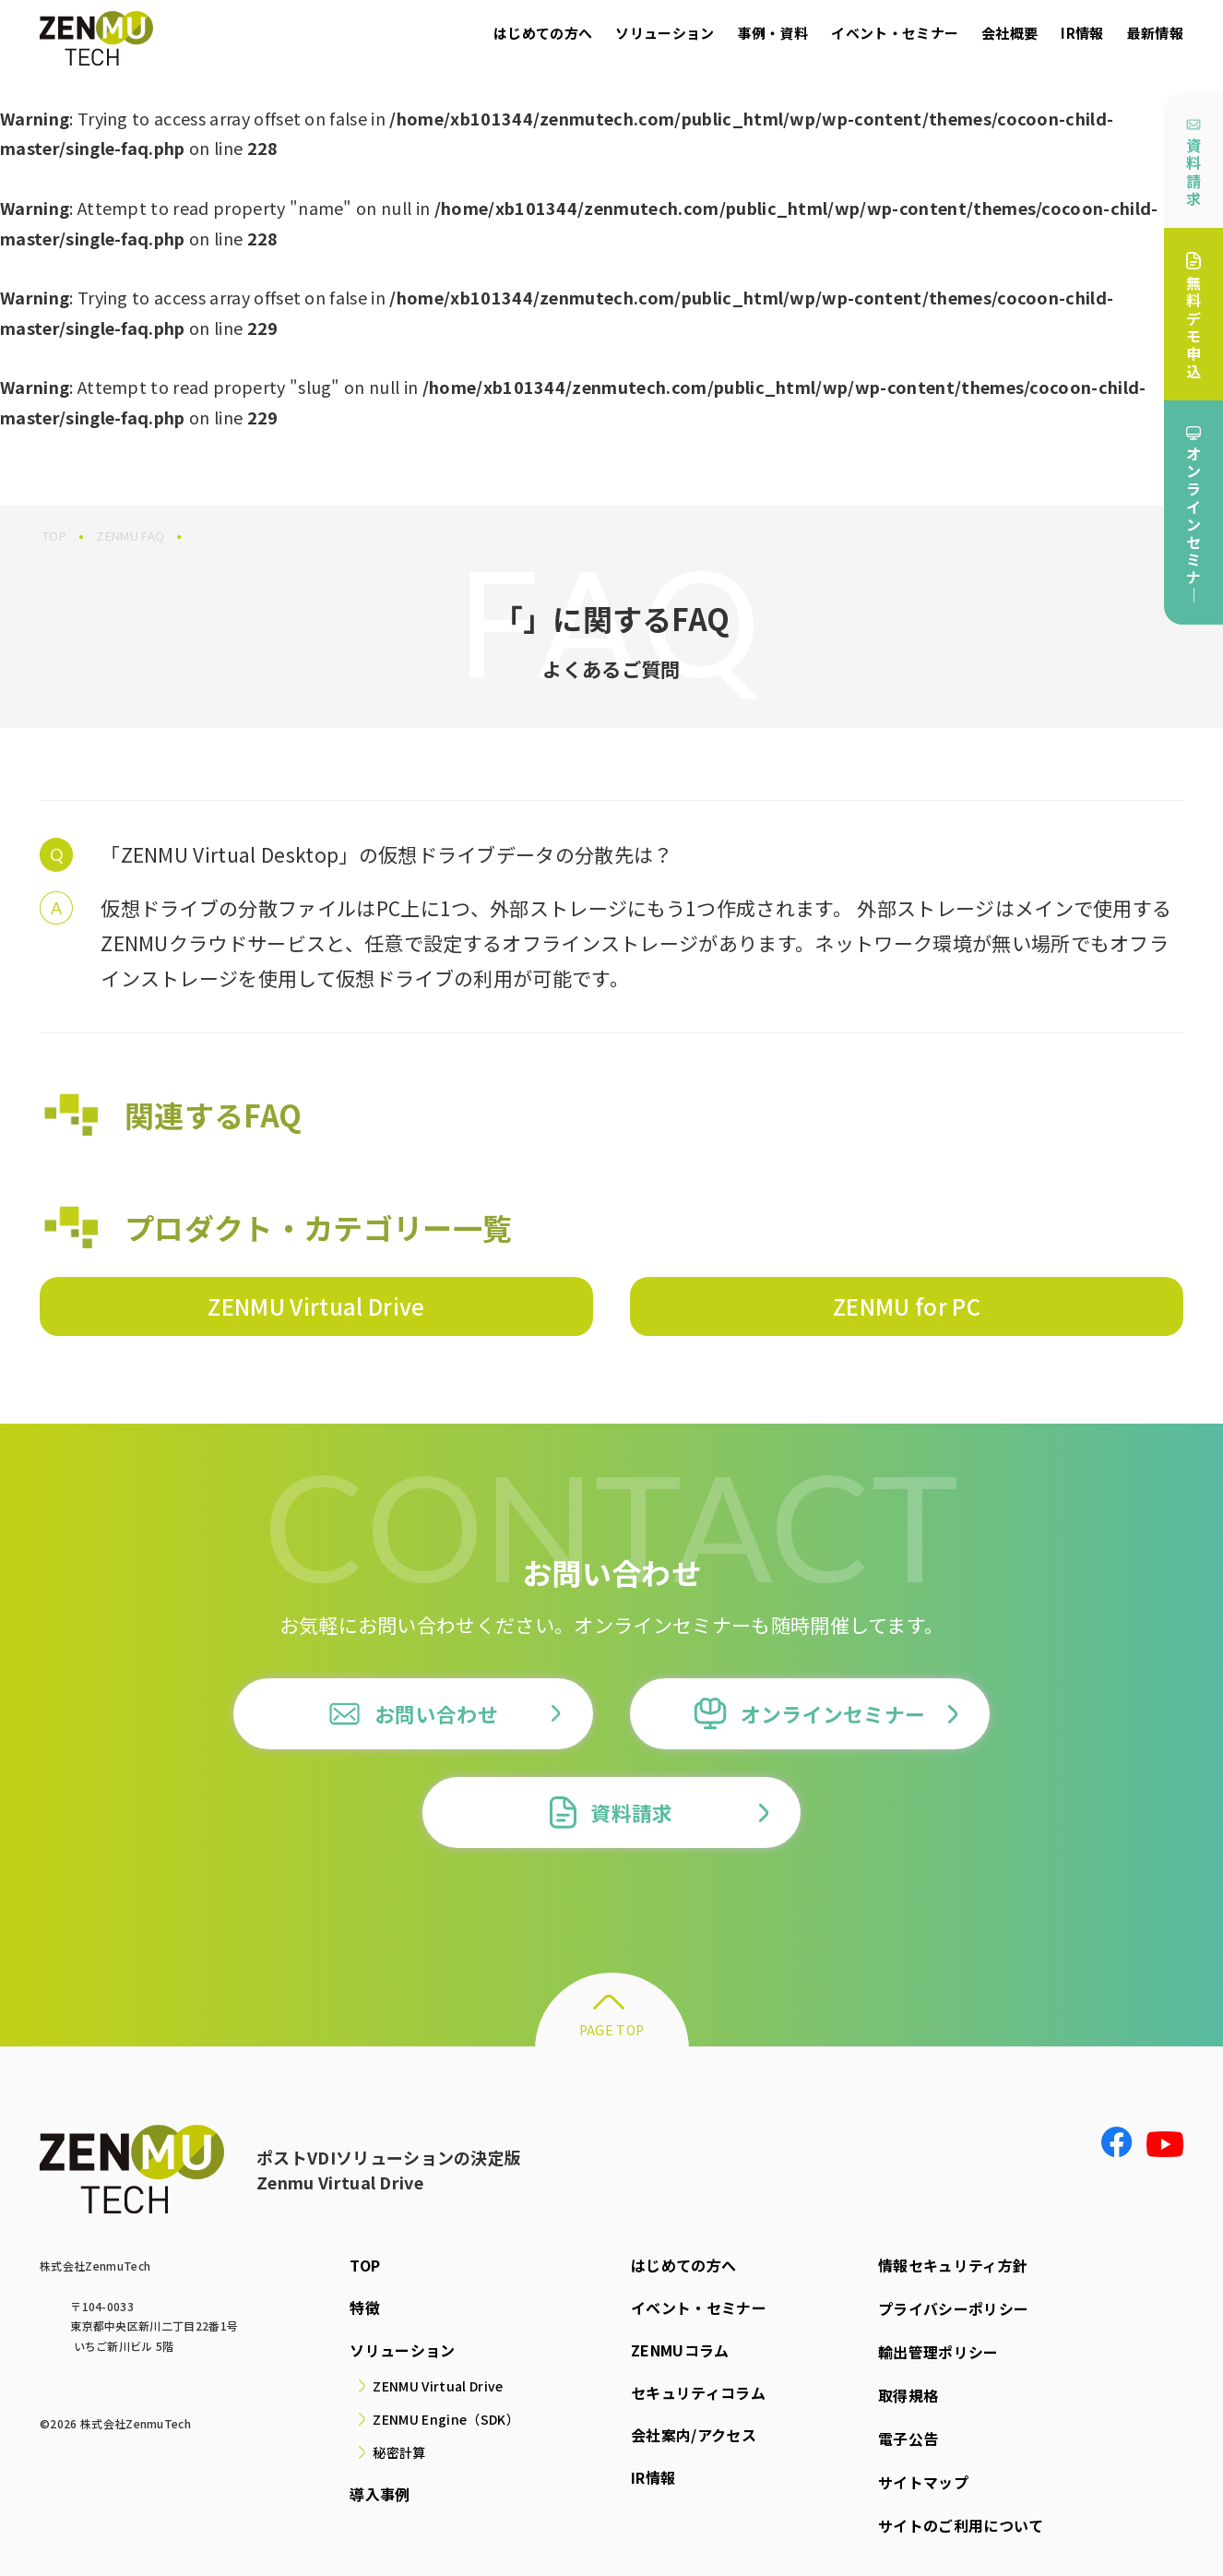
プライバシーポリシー (953, 2307)
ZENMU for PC (906, 1306)
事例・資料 (773, 32)
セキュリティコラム (698, 2392)
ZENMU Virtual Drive (316, 1306)
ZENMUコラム (680, 2350)
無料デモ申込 (1193, 317)
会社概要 (1009, 32)
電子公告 (908, 2435)
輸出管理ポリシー (938, 2350)
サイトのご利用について (961, 2520)
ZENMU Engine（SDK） (445, 2419)
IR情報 (1082, 32)
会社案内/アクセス (693, 2435)
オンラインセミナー (810, 1714)
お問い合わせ (413, 1714)
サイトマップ (923, 2477)
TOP (365, 2265)
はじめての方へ (542, 32)
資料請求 (1193, 163)
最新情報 (1155, 32)
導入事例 (380, 2494)
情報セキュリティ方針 (952, 2265)
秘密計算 (399, 2452)
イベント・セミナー (894, 32)
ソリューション (664, 32)
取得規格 (908, 2392)
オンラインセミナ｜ (1193, 516)
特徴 (365, 2307)
